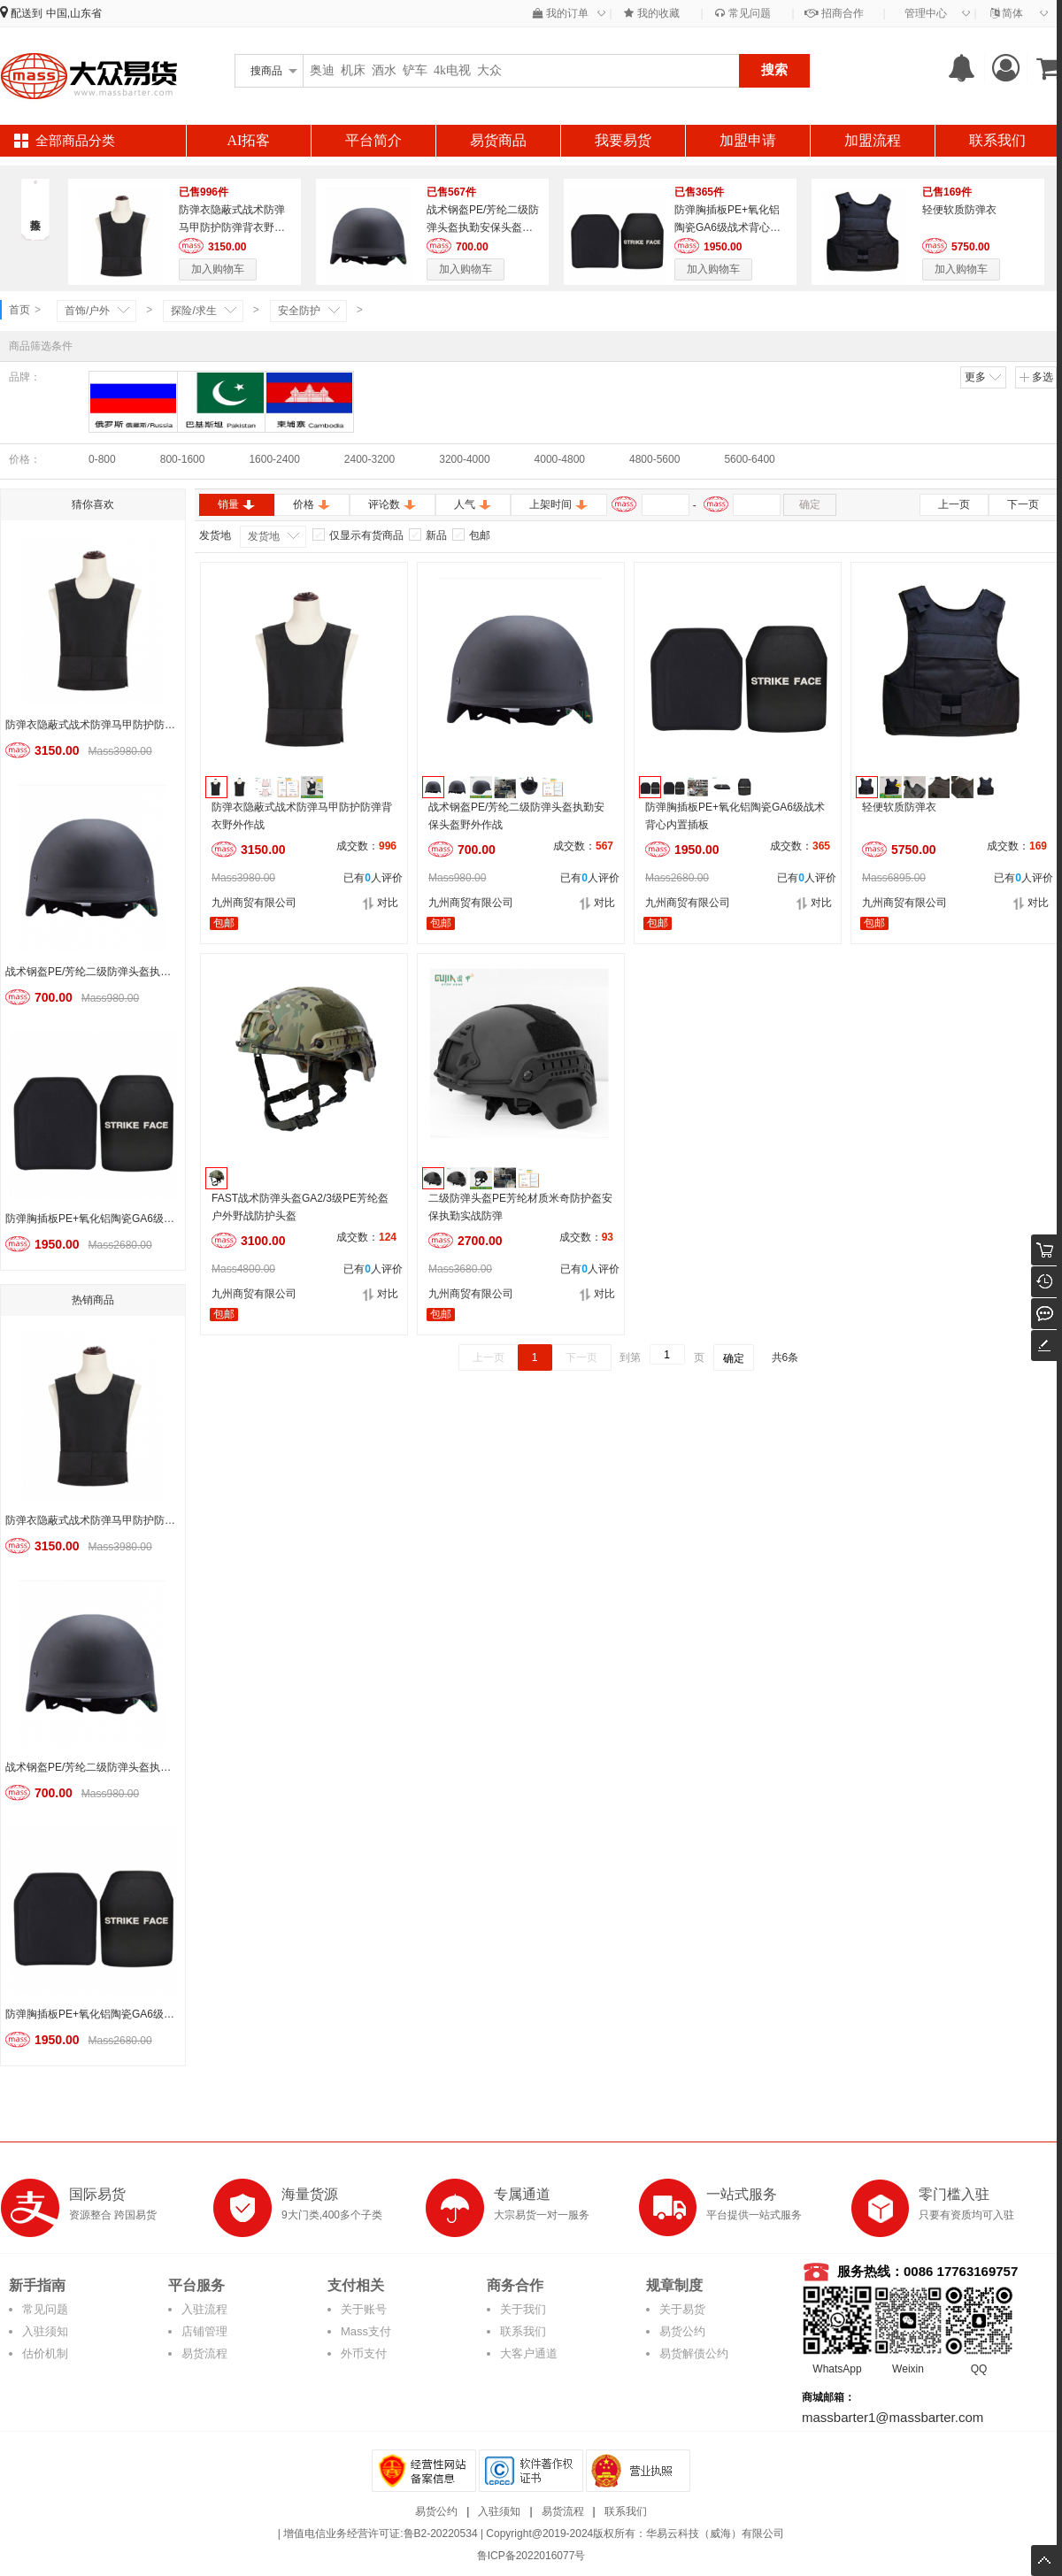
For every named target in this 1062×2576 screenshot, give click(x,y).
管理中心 (925, 13)
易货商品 (498, 140)
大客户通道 (529, 2353)
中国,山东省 (74, 13)
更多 (984, 377)
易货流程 (204, 2353)
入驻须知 (45, 2331)
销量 (237, 504)
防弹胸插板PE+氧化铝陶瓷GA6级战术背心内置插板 (727, 227)
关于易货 (682, 2309)
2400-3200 (369, 459)
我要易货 (623, 140)
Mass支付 (366, 2331)
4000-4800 (560, 459)
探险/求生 (193, 310)
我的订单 (561, 13)
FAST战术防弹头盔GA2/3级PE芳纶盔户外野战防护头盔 (300, 1207)
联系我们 (997, 140)
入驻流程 (204, 2309)
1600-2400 (274, 459)
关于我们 (523, 2309)
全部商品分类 (75, 141)
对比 (380, 903)
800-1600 (182, 459)
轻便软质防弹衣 (959, 210)
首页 (19, 310)
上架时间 (559, 504)
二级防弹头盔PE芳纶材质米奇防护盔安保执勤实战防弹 (520, 1207)
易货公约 (682, 2331)
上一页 (954, 504)
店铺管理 (204, 2331)
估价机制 (45, 2353)
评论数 (392, 504)
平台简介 (373, 140)
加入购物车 (217, 269)
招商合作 (833, 13)
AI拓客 (249, 140)
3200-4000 (464, 459)
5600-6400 (749, 459)
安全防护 (299, 310)
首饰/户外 (87, 310)
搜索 (774, 69)
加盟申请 (748, 140)
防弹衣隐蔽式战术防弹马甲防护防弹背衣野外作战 (232, 227)
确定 (809, 504)
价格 (312, 504)
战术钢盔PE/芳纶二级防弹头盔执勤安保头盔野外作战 (483, 227)
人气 (473, 504)
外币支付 (364, 2353)
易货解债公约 (693, 2353)
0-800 (102, 459)
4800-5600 (654, 459)
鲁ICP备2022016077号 (531, 2555)
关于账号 (364, 2309)
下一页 (1023, 504)
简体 (1006, 13)
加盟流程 (872, 140)
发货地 (264, 536)
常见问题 (742, 13)
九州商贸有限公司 (254, 902)
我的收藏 (651, 13)
